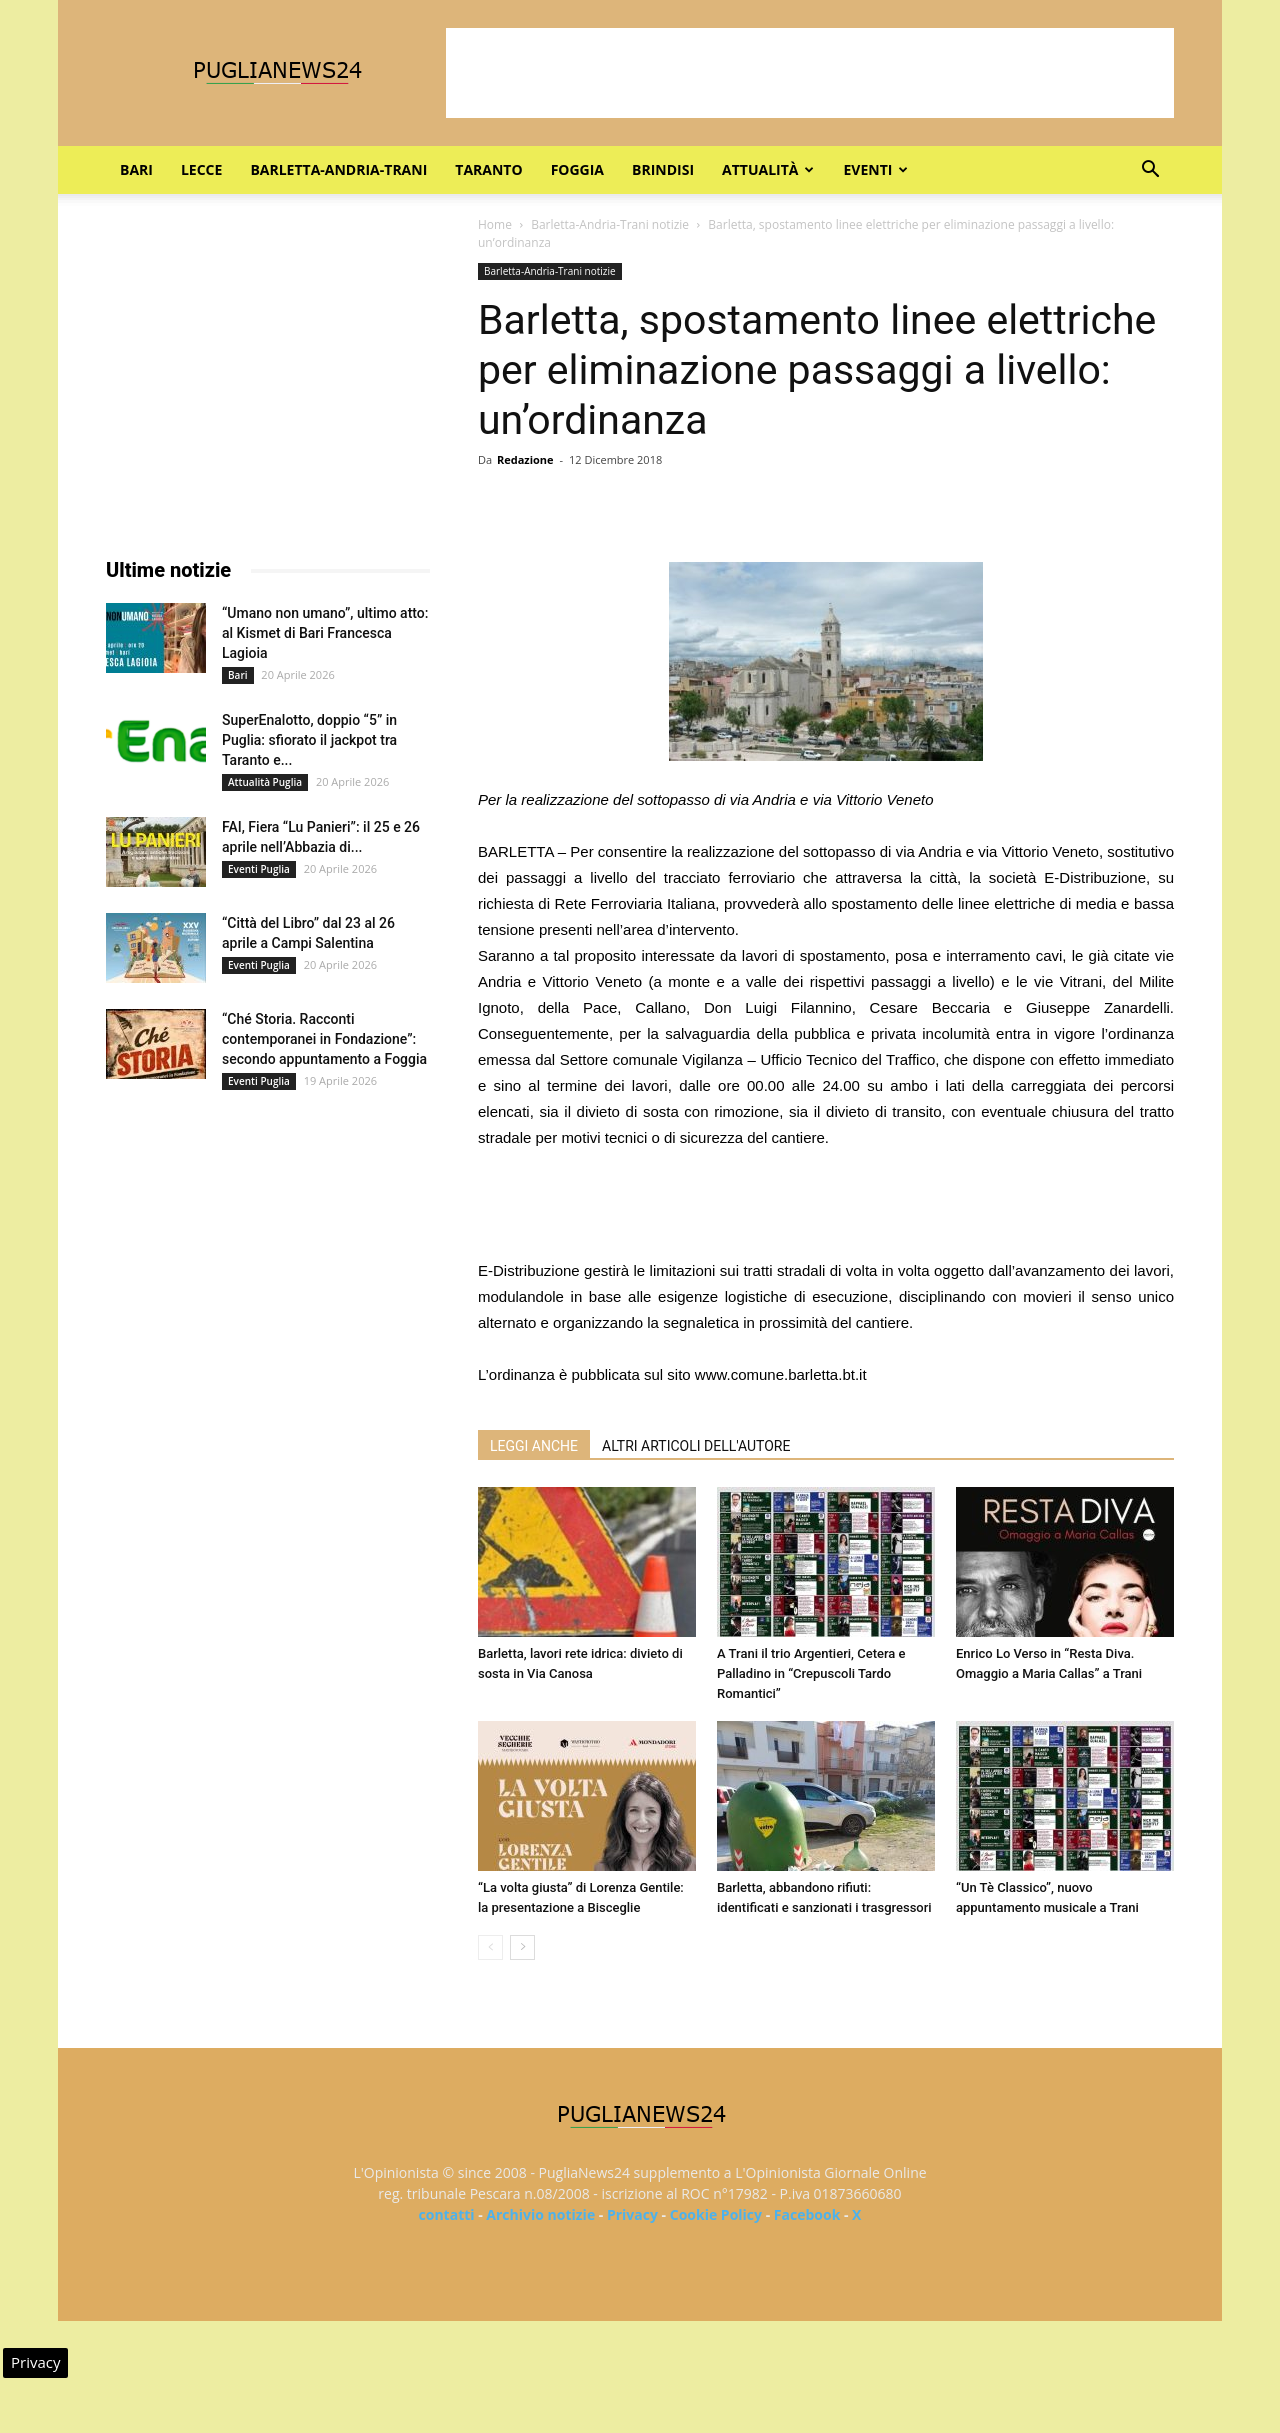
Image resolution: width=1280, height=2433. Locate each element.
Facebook (807, 2214)
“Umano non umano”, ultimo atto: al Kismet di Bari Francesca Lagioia (325, 633)
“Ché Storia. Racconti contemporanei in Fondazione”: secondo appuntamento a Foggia (324, 1039)
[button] (1150, 171)
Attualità (768, 169)
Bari (136, 169)
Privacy (632, 2214)
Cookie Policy (716, 2214)
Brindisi (663, 169)
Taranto (488, 169)
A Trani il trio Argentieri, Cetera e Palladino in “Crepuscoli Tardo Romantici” (811, 1673)
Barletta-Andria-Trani (338, 169)
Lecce (201, 169)
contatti (447, 2214)
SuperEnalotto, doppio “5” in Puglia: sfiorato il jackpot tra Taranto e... (309, 740)
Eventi (875, 169)
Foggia (577, 169)
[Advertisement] (810, 73)
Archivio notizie (540, 2214)
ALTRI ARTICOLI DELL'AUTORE (696, 1446)
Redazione (525, 459)
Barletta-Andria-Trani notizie (610, 224)
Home (495, 224)
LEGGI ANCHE (534, 1446)
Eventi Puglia (259, 869)
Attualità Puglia (265, 782)
